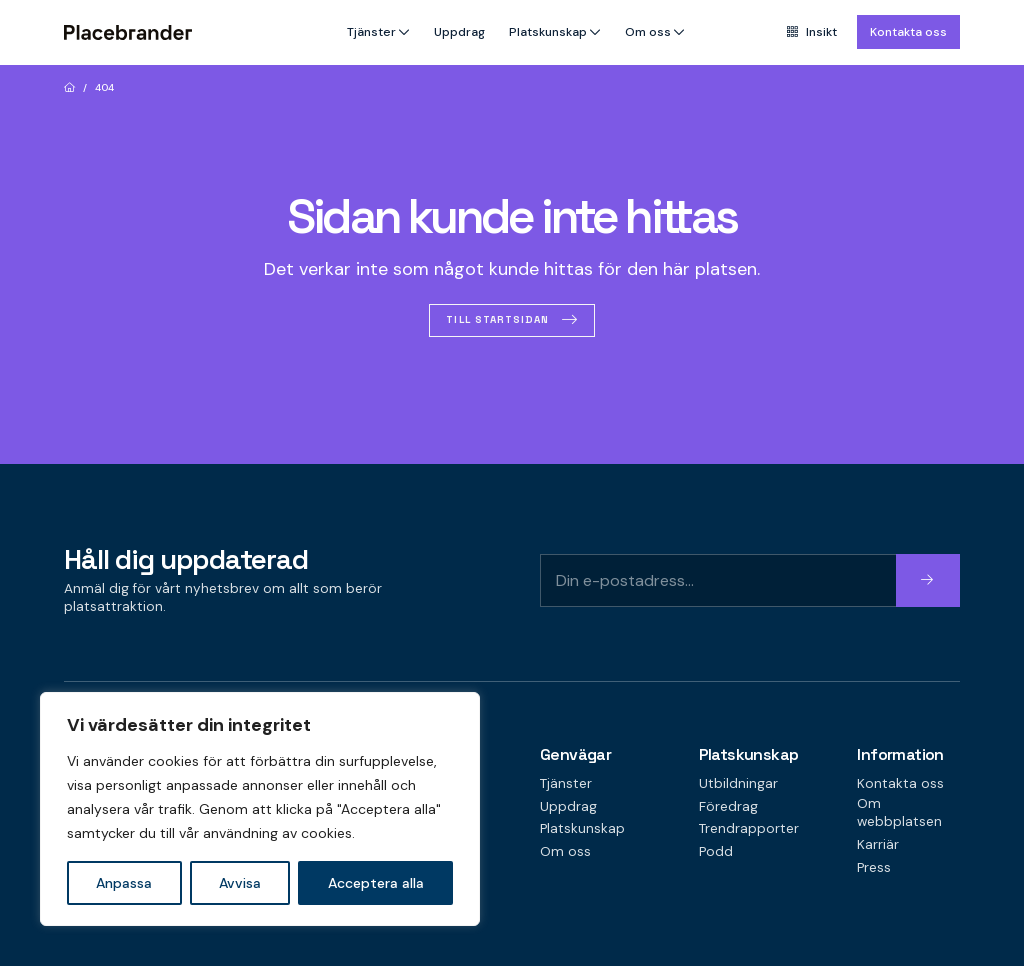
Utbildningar (738, 783)
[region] (260, 809)
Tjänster (371, 32)
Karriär (878, 844)
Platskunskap (548, 32)
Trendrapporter (749, 828)
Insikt (812, 32)
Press (874, 867)
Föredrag (728, 806)
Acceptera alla (376, 883)
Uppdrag (459, 32)
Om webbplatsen (899, 813)
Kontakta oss (908, 32)
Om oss (648, 32)
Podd (716, 851)
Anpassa (124, 883)
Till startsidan (497, 319)
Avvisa (240, 883)
